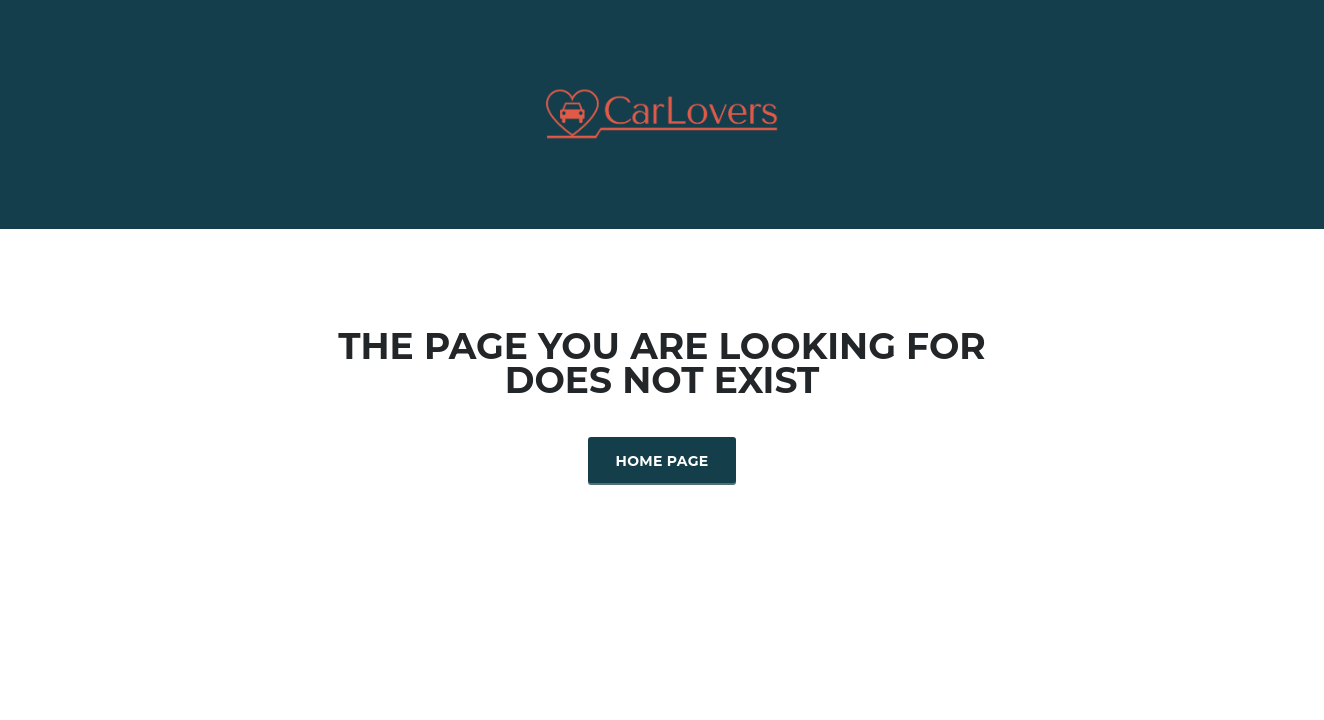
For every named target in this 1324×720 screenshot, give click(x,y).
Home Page (662, 461)
